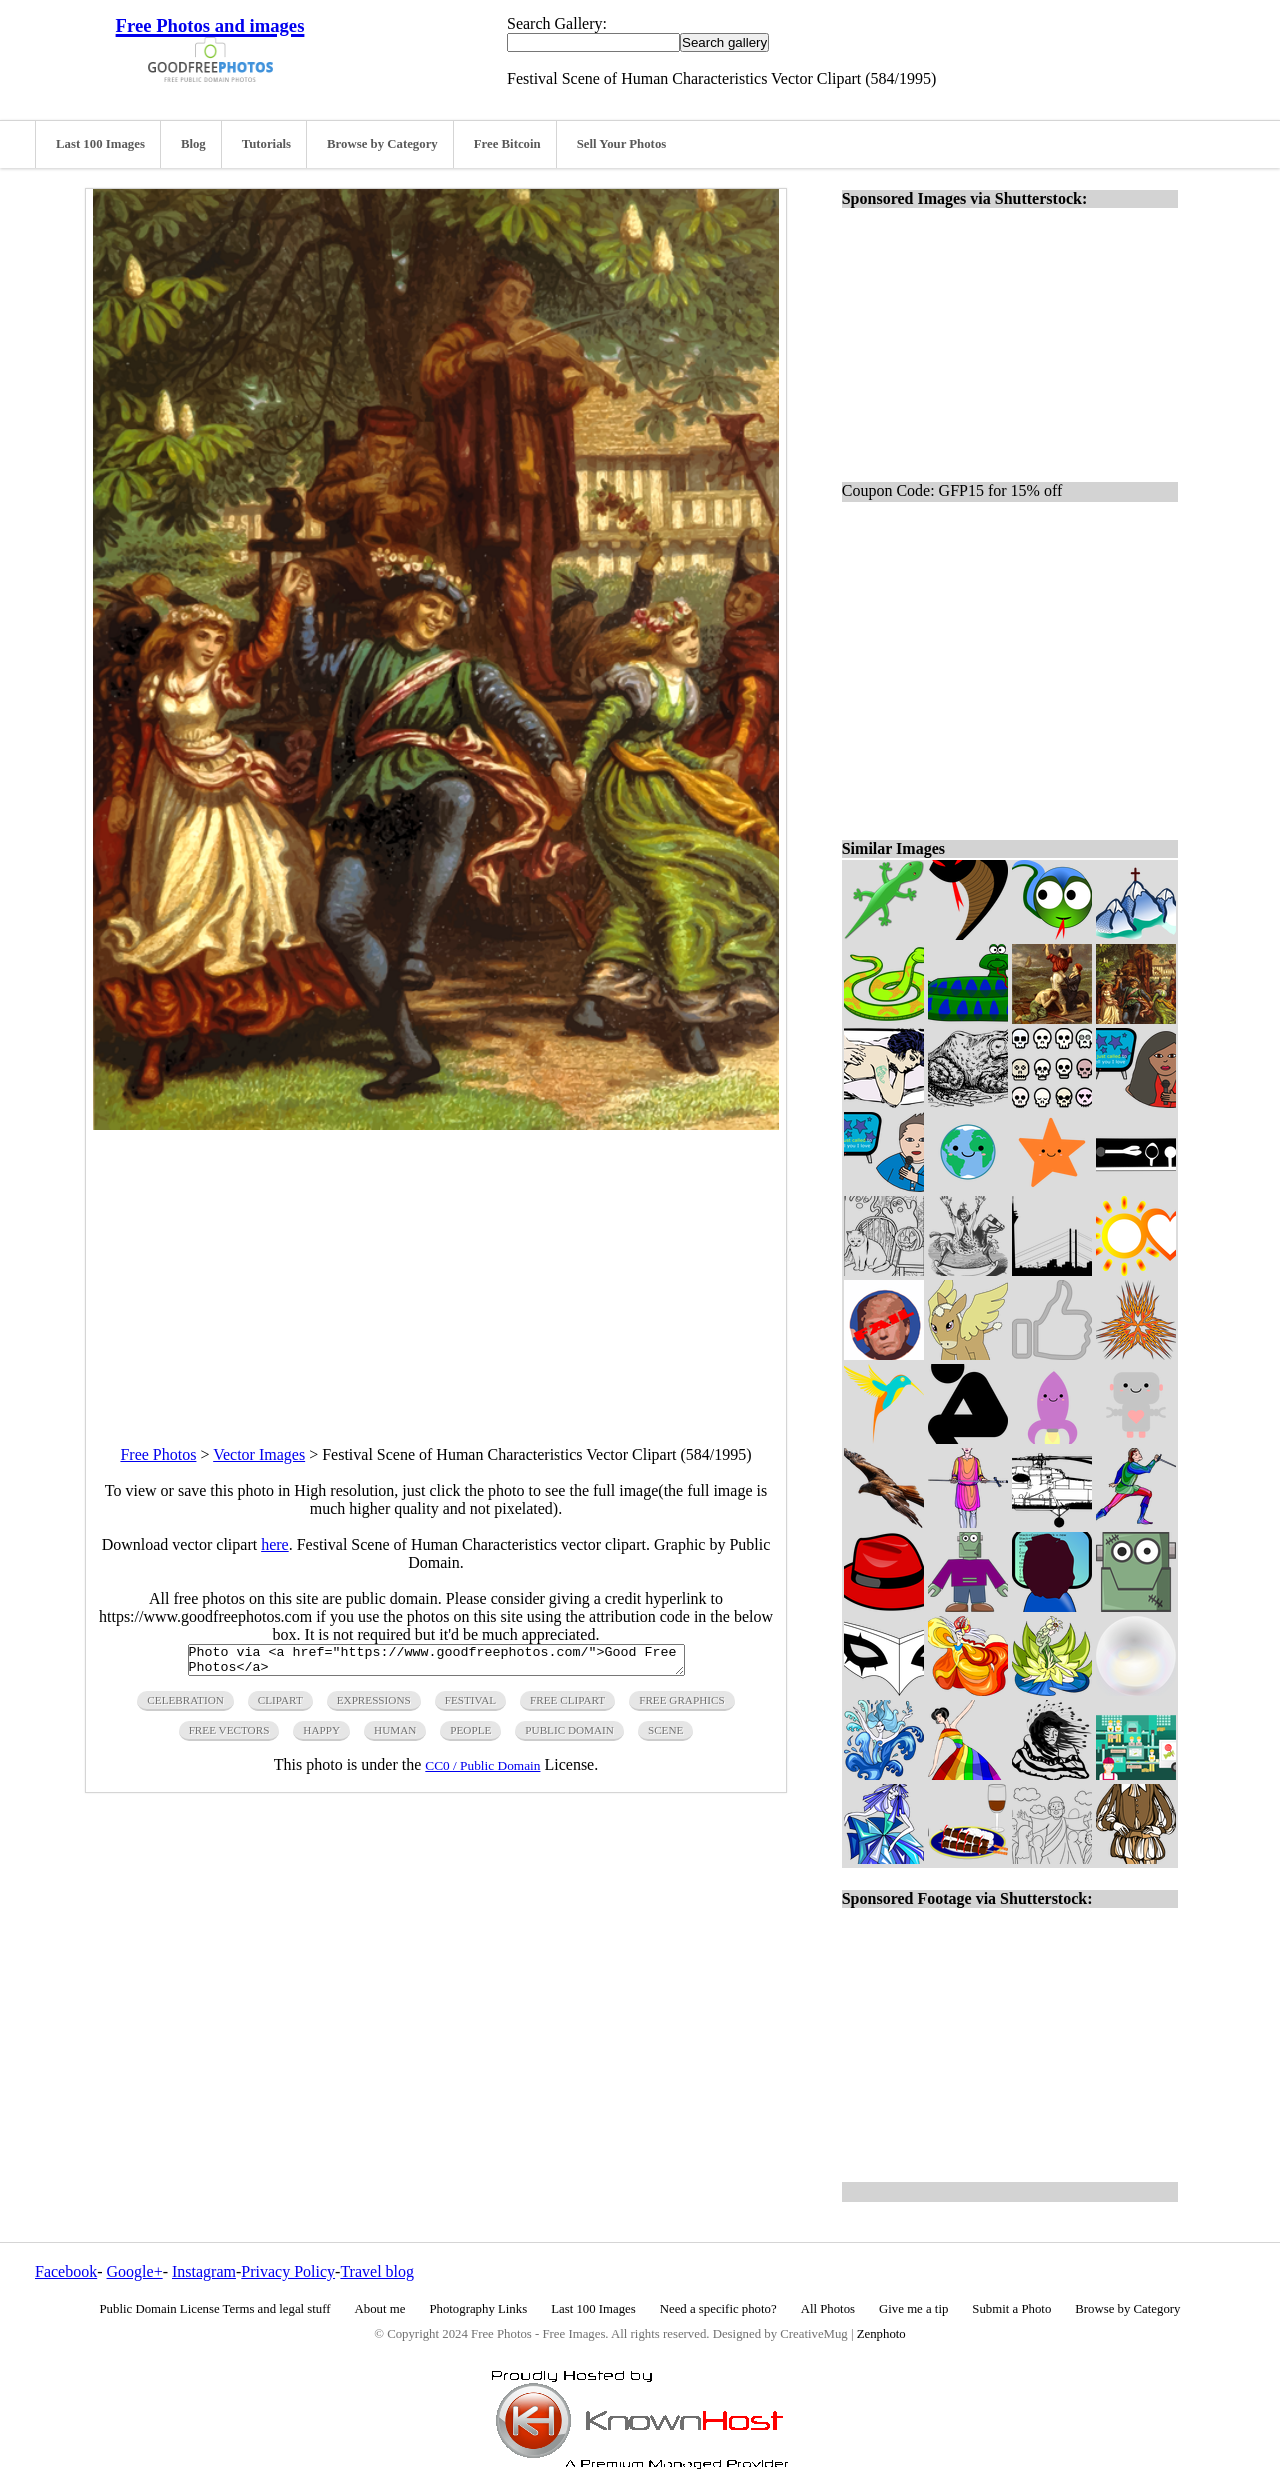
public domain (569, 1736)
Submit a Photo (1011, 2309)
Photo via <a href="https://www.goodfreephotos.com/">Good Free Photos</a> (436, 1663)
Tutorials (266, 144)
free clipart (567, 1706)
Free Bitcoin (507, 144)
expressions (374, 1706)
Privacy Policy (288, 2271)
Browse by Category (382, 144)
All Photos (828, 2309)
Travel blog (377, 2271)
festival (470, 1706)
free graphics (681, 1706)
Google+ (135, 2271)
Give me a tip (913, 2309)
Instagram (204, 2271)
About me (380, 2309)
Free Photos (158, 1454)
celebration (185, 1706)
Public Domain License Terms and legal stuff (215, 2309)
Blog (193, 144)
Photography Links (478, 2309)
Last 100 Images (100, 144)
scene (665, 1736)
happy (321, 1736)
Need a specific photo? (718, 2309)
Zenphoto (881, 2334)
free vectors (229, 1736)
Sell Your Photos (622, 144)
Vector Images (259, 1454)
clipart (280, 1706)
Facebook (66, 2271)
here (275, 1544)
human (395, 1736)
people (470, 1736)
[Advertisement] (436, 1270)
